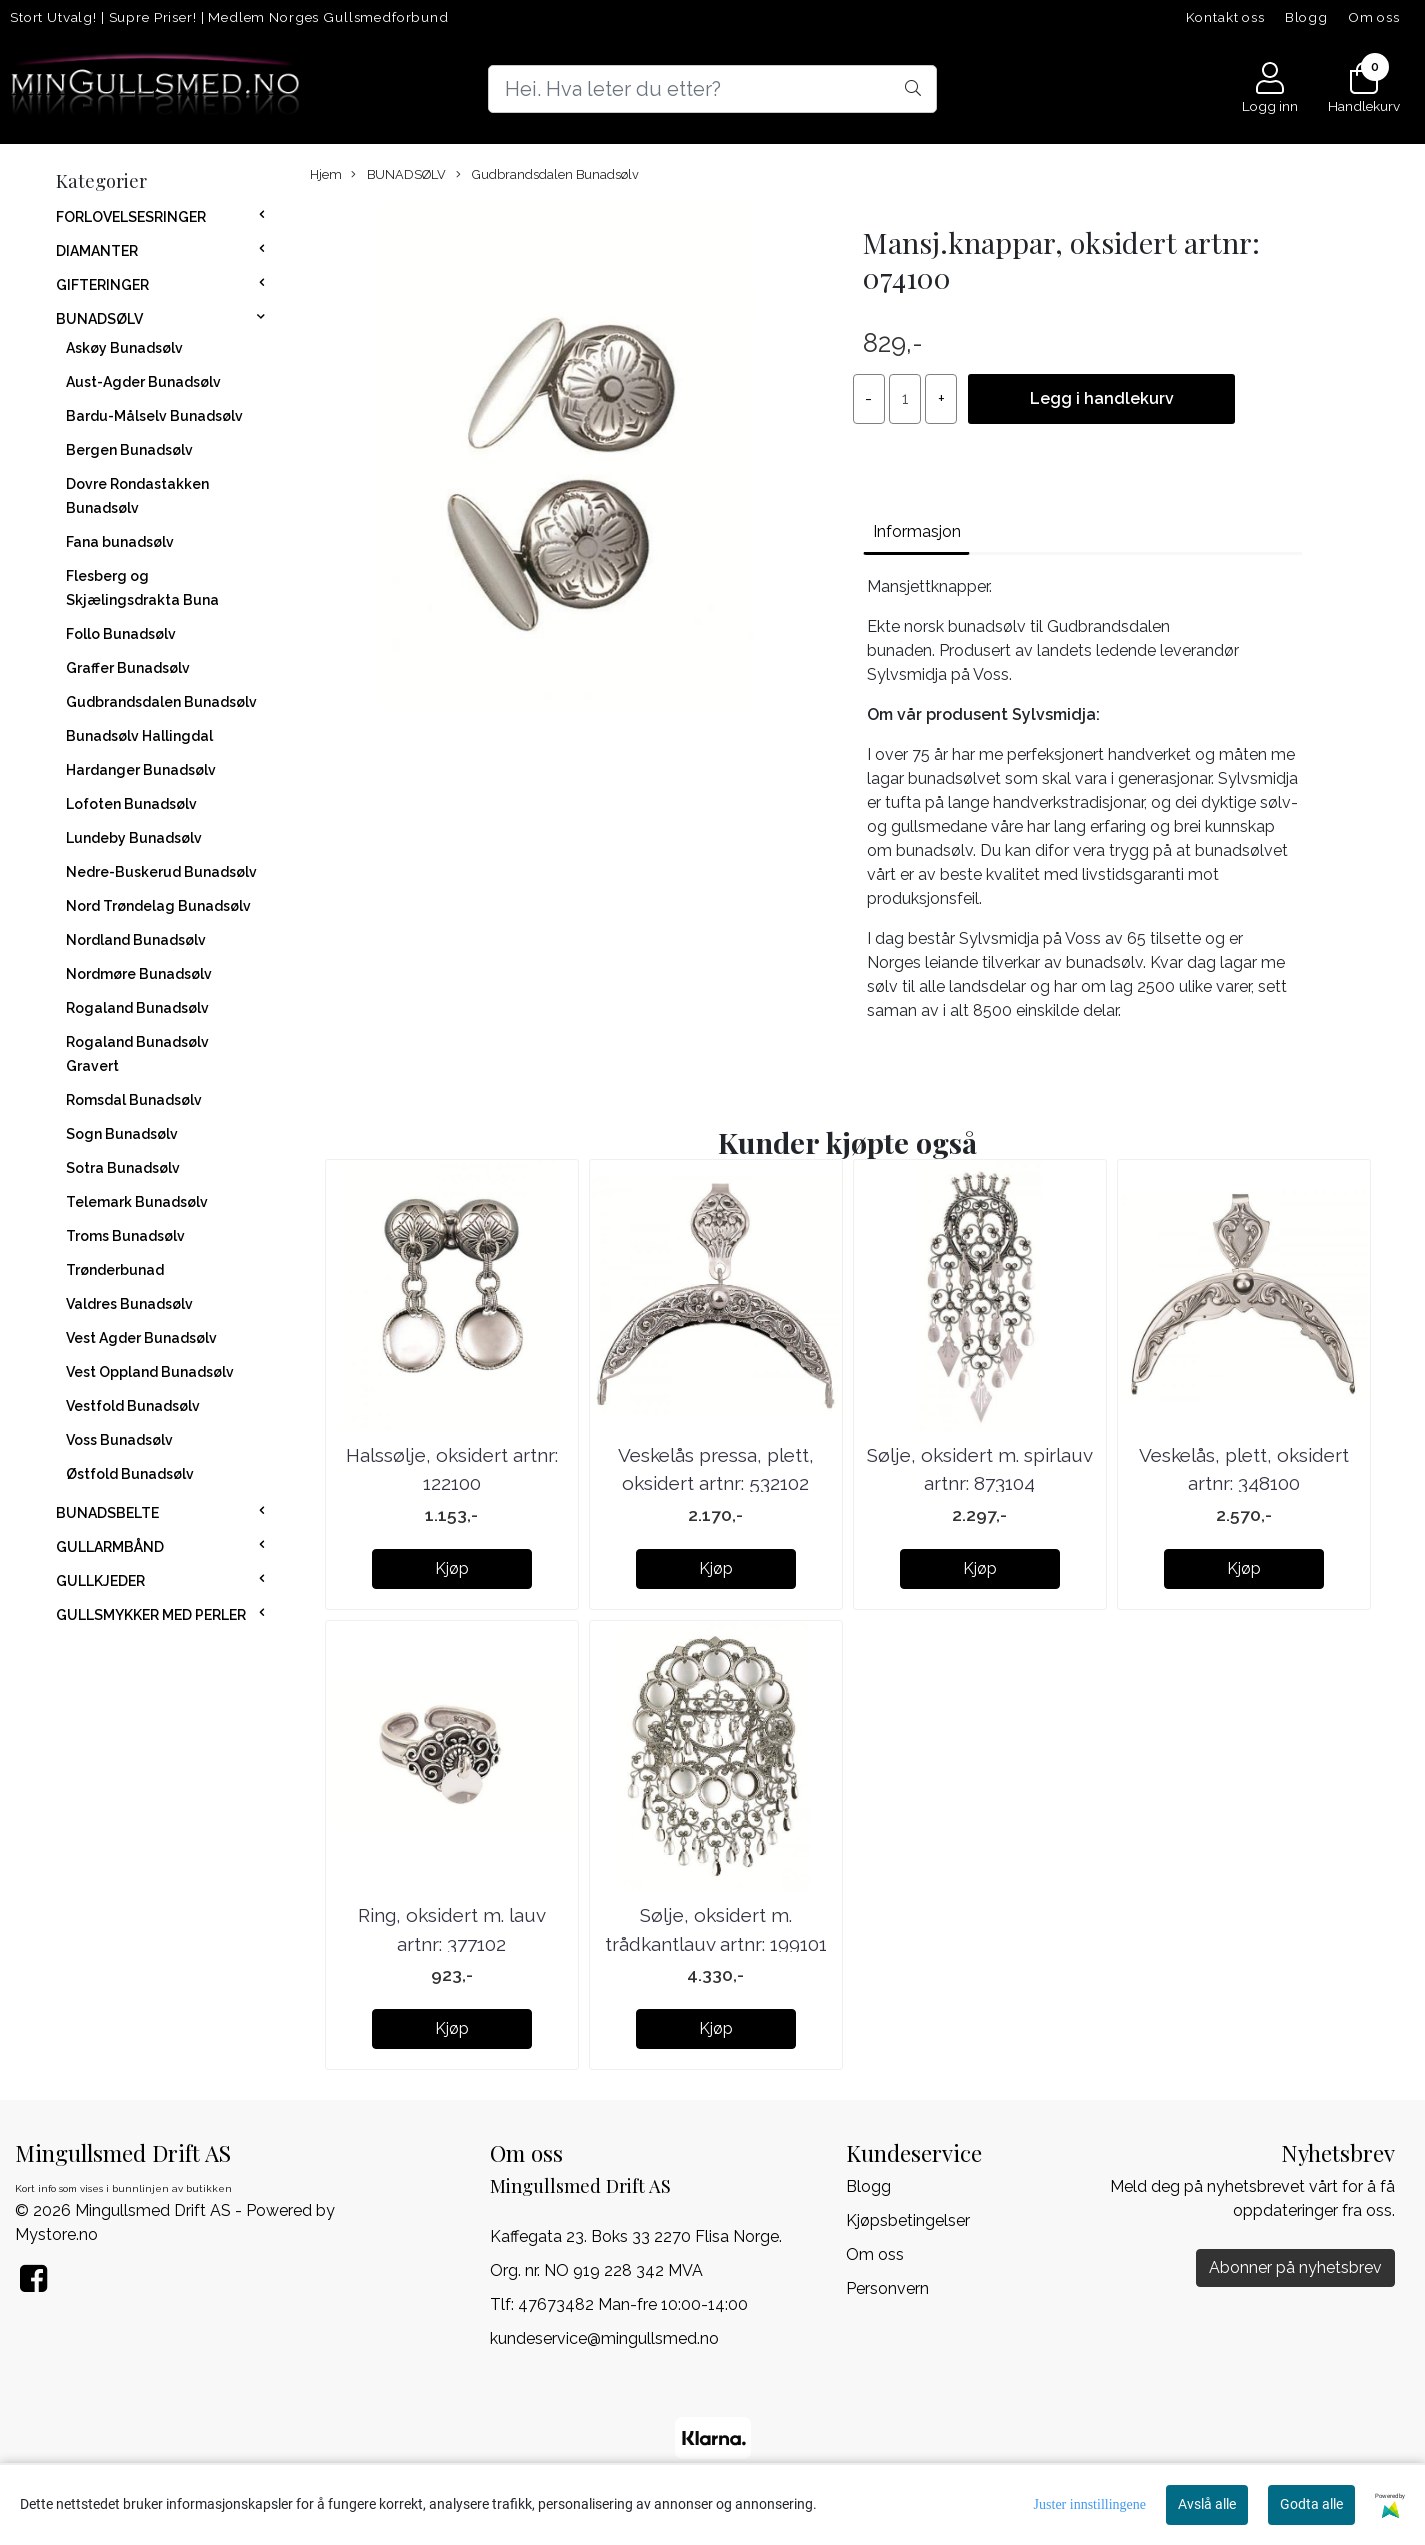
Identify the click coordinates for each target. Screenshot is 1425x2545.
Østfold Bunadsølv (130, 1474)
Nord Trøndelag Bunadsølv (158, 906)
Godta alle (1311, 2504)
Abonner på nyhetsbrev (1295, 2267)
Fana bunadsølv (120, 542)
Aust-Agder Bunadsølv (143, 382)
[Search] (712, 89)
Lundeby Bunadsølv (134, 838)
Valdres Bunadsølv (129, 1304)
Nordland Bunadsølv (136, 940)
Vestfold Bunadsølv (133, 1406)
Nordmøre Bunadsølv (139, 974)
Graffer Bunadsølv (128, 668)
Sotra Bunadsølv (123, 1168)
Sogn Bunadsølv (122, 1134)
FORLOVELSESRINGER (131, 217)
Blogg (1306, 17)
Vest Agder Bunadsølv (141, 1338)
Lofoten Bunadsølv (131, 804)
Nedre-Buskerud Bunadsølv (161, 872)
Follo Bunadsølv (121, 634)
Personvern (887, 2288)
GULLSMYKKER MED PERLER (151, 1615)
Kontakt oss (1225, 17)
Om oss (1374, 17)
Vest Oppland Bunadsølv (150, 1372)
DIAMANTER (97, 251)
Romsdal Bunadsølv (134, 1100)
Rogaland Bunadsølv (137, 1008)
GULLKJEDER (100, 1581)
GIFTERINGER (102, 285)
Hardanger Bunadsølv (141, 770)
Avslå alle (1207, 2504)
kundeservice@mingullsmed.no (604, 2338)
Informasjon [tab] (917, 531)
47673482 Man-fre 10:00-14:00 (633, 2304)
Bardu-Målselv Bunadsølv (154, 416)
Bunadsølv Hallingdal (139, 736)
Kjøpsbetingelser (908, 2220)
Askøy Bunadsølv (124, 348)
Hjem (326, 174)
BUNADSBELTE (107, 1513)
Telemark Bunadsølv (137, 1202)
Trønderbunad (115, 1270)
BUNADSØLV (99, 319)
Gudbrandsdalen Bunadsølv (161, 702)
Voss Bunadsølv (119, 1440)
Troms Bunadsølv (125, 1236)
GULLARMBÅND (110, 1547)
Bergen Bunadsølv (129, 450)
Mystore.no (56, 2234)
